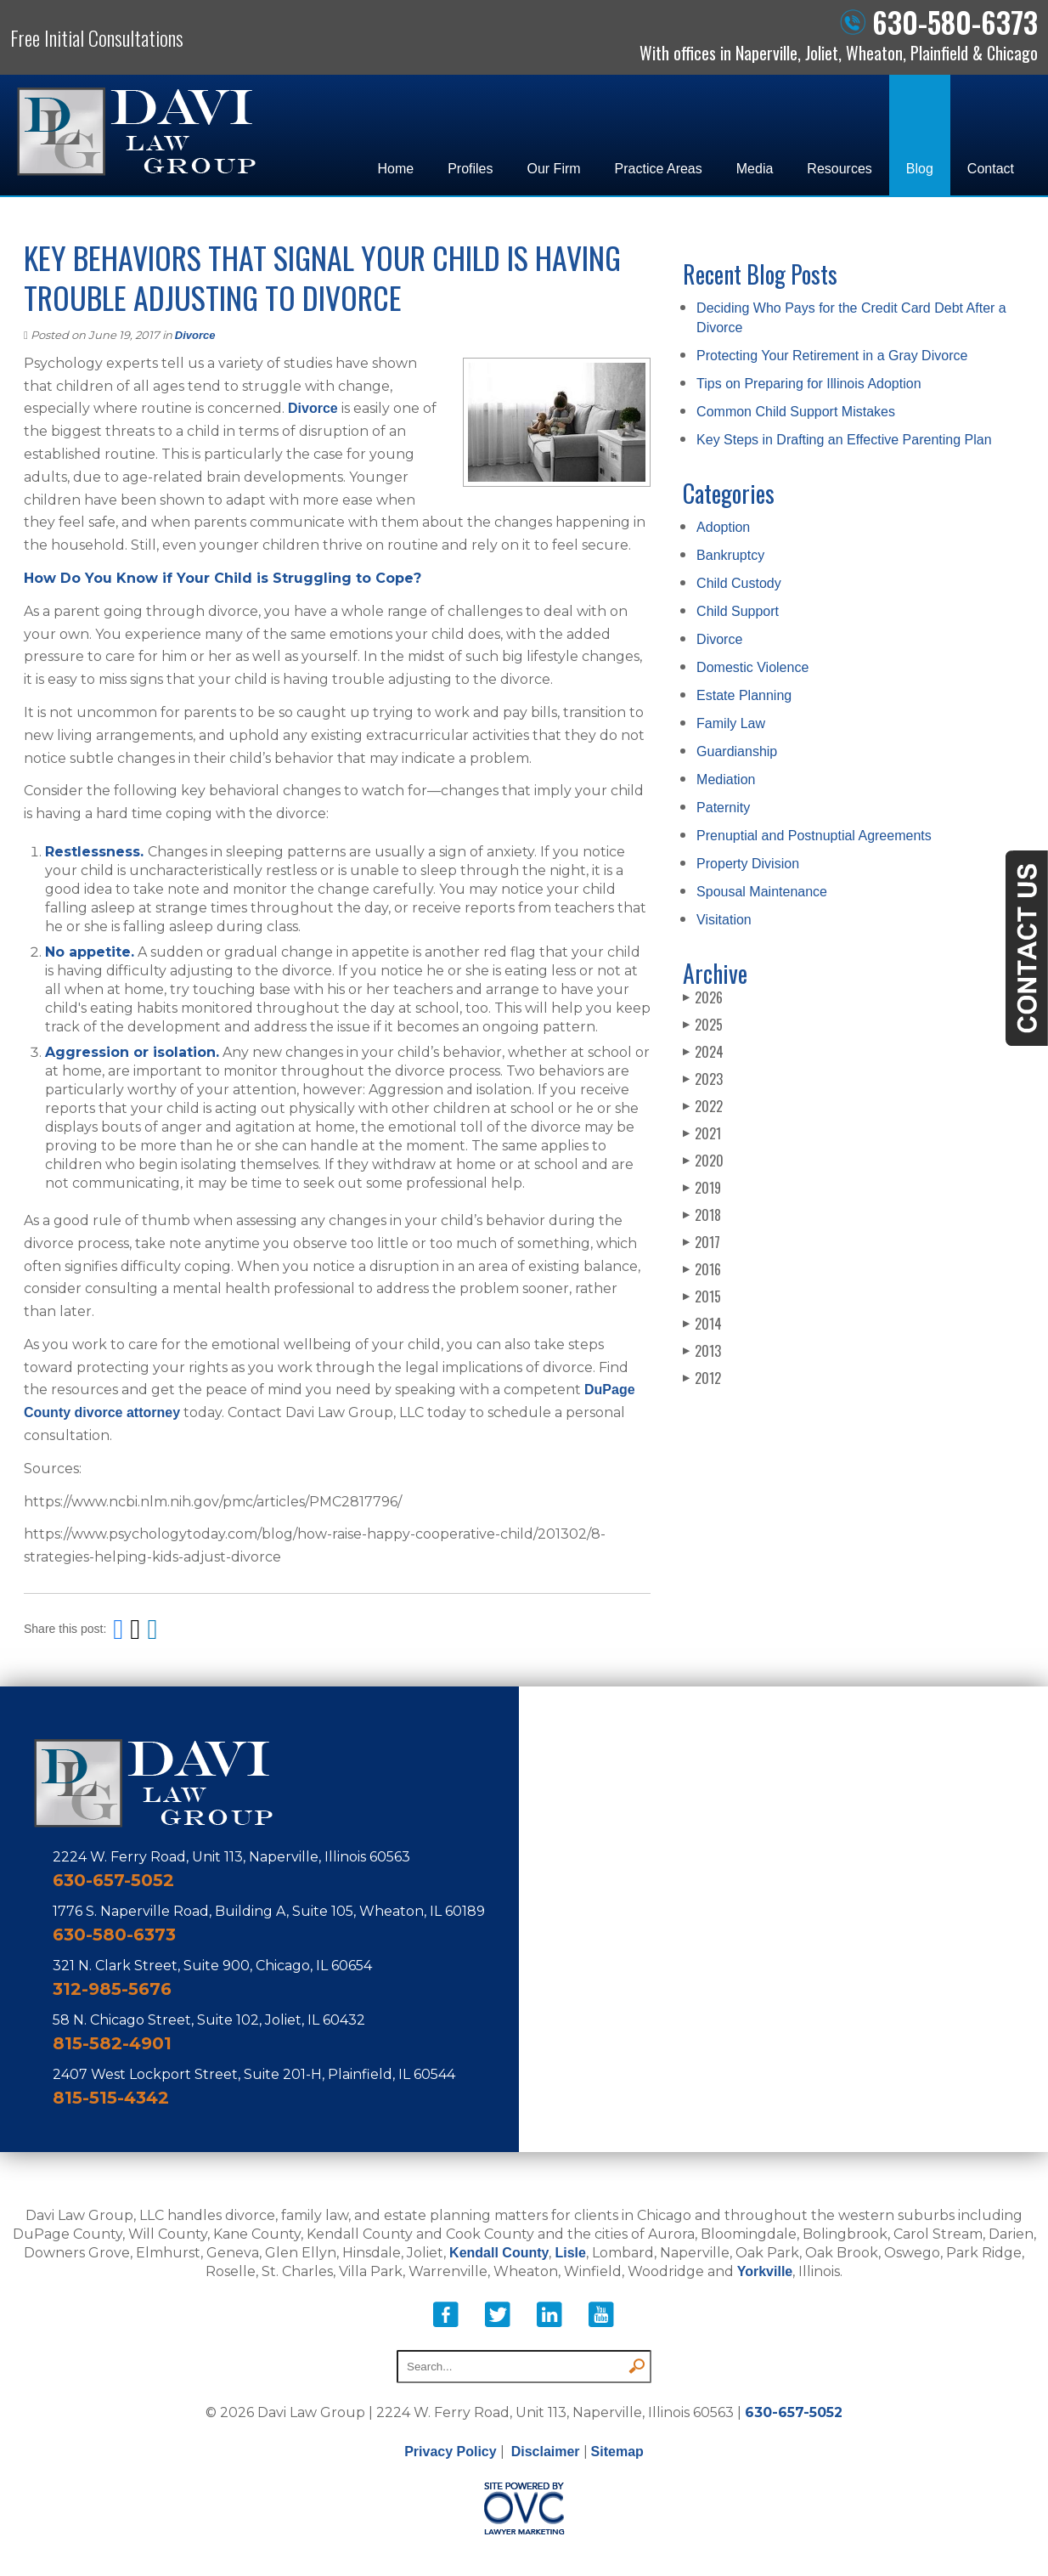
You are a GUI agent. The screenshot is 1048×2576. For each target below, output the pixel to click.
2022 (703, 1106)
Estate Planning (744, 695)
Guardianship (736, 751)
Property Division (747, 863)
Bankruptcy (730, 555)
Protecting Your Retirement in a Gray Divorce (831, 355)
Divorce (195, 335)
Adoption (723, 527)
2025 (703, 1024)
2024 (703, 1051)
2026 (703, 997)
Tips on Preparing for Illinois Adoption (808, 383)
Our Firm (554, 168)
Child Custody (738, 583)
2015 (702, 1296)
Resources (839, 168)
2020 (703, 1160)
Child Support (737, 611)
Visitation (724, 919)
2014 (702, 1323)
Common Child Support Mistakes (795, 411)
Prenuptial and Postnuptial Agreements (814, 835)
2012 (702, 1378)
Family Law (730, 723)
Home (395, 168)
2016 (702, 1269)
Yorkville (765, 2271)
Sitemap (617, 2451)
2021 (702, 1133)
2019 (702, 1187)
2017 (701, 1242)
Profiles (470, 168)
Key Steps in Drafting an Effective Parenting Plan (843, 439)
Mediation (725, 779)
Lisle (570, 2253)
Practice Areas (658, 168)
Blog (919, 168)
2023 (703, 1079)
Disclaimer (545, 2451)
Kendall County (499, 2253)
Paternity (723, 807)
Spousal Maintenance (761, 891)
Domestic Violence (752, 667)
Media (755, 168)
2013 (702, 1351)
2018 (702, 1215)
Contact (990, 168)
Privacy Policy (450, 2451)
